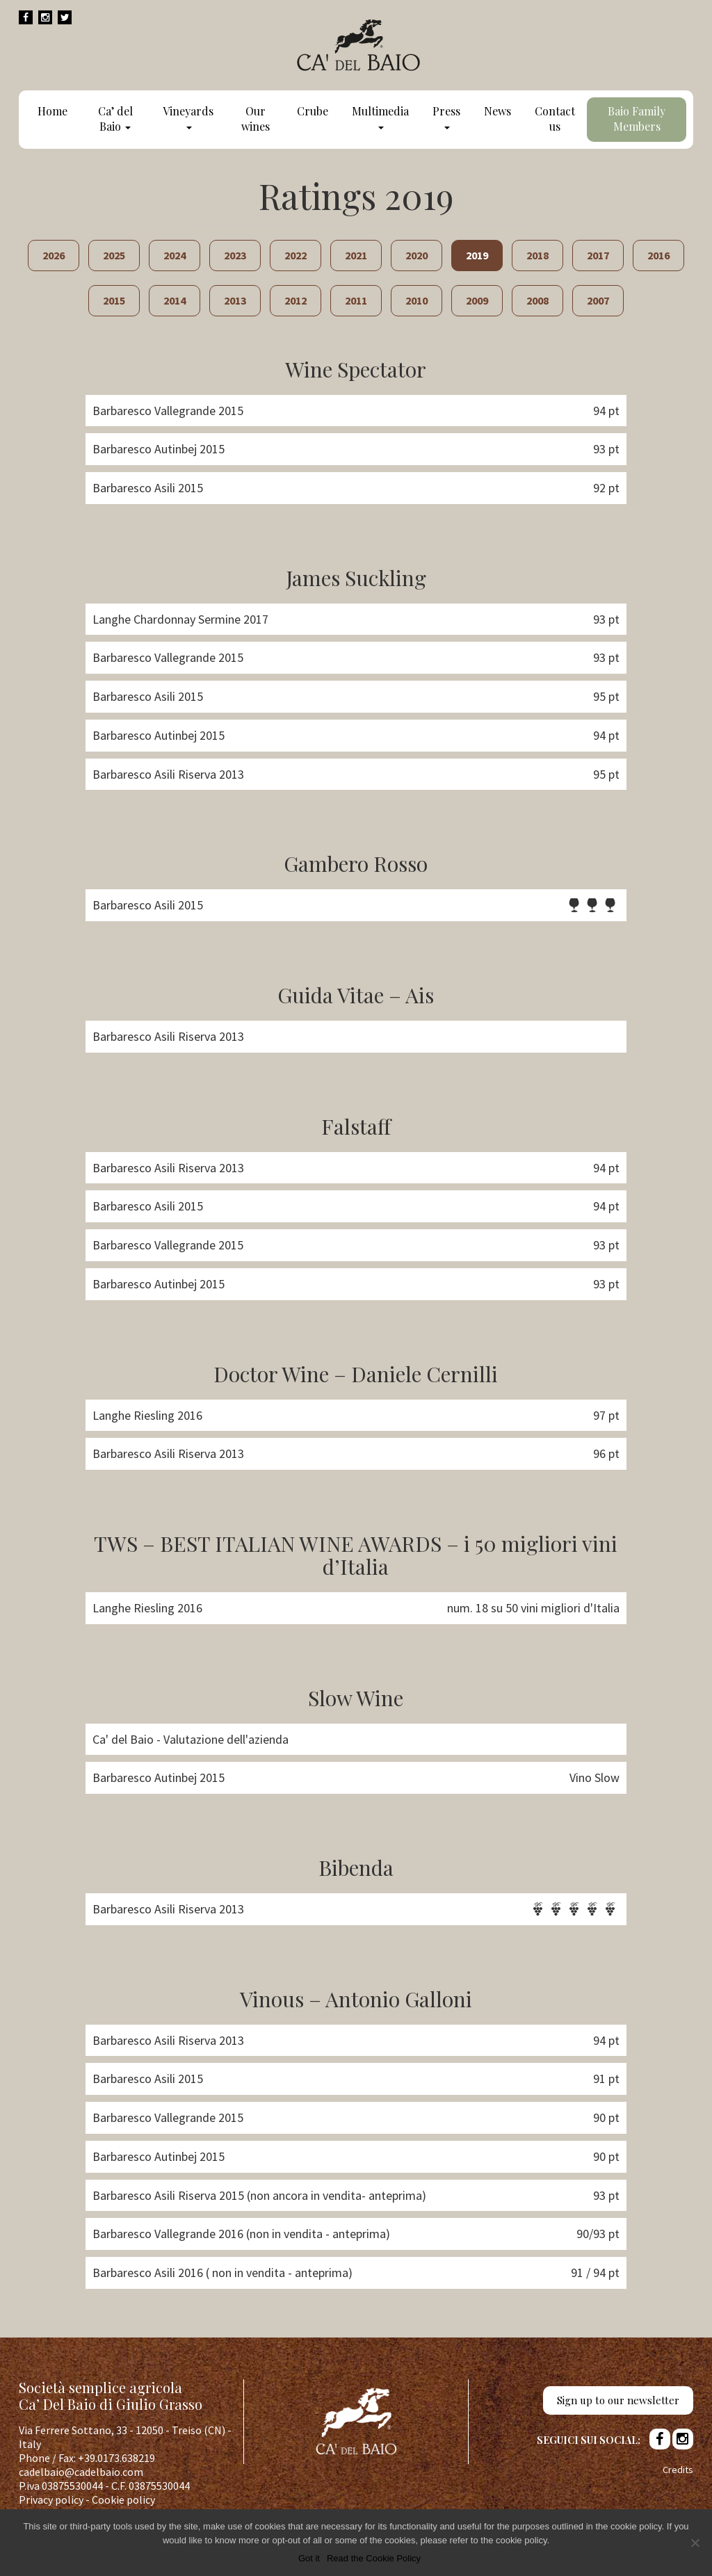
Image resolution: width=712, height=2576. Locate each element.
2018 (537, 255)
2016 (658, 255)
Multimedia (380, 116)
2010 (416, 300)
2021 (356, 255)
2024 (174, 255)
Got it (309, 2558)
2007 (598, 300)
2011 (356, 300)
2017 (598, 255)
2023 (235, 255)
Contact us (555, 118)
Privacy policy (51, 2499)
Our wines (255, 118)
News (497, 111)
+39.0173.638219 (116, 2458)
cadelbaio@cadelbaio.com (81, 2472)
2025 (114, 255)
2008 (537, 300)
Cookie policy (123, 2499)
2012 (295, 300)
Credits (678, 2469)
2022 (295, 255)
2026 (53, 255)
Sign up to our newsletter (618, 2400)
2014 (174, 300)
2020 (416, 255)
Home (52, 111)
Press (446, 116)
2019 (477, 255)
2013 (235, 300)
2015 (114, 300)
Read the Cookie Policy (374, 2558)
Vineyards (188, 116)
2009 (477, 300)
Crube (312, 111)
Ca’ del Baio (115, 118)
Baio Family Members (636, 118)
